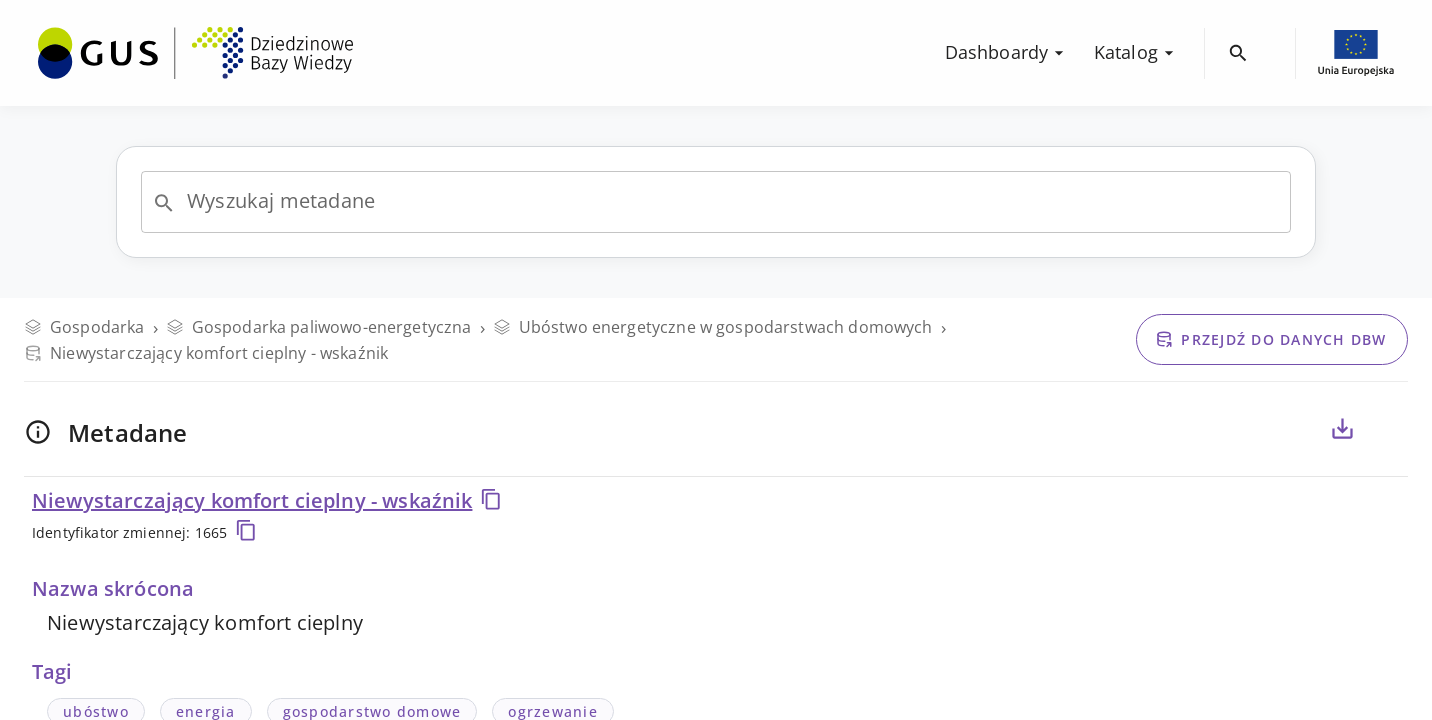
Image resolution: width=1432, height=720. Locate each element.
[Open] (164, 203)
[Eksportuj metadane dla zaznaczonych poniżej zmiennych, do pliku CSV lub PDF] (1342, 429)
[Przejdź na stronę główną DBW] (195, 53)
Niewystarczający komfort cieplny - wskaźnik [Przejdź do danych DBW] (206, 353)
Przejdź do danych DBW (1270, 339)
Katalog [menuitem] (1136, 52)
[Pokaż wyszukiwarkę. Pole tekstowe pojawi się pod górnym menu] (1238, 53)
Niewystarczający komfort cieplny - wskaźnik (267, 500)
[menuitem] (195, 51)
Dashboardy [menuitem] (1007, 52)
